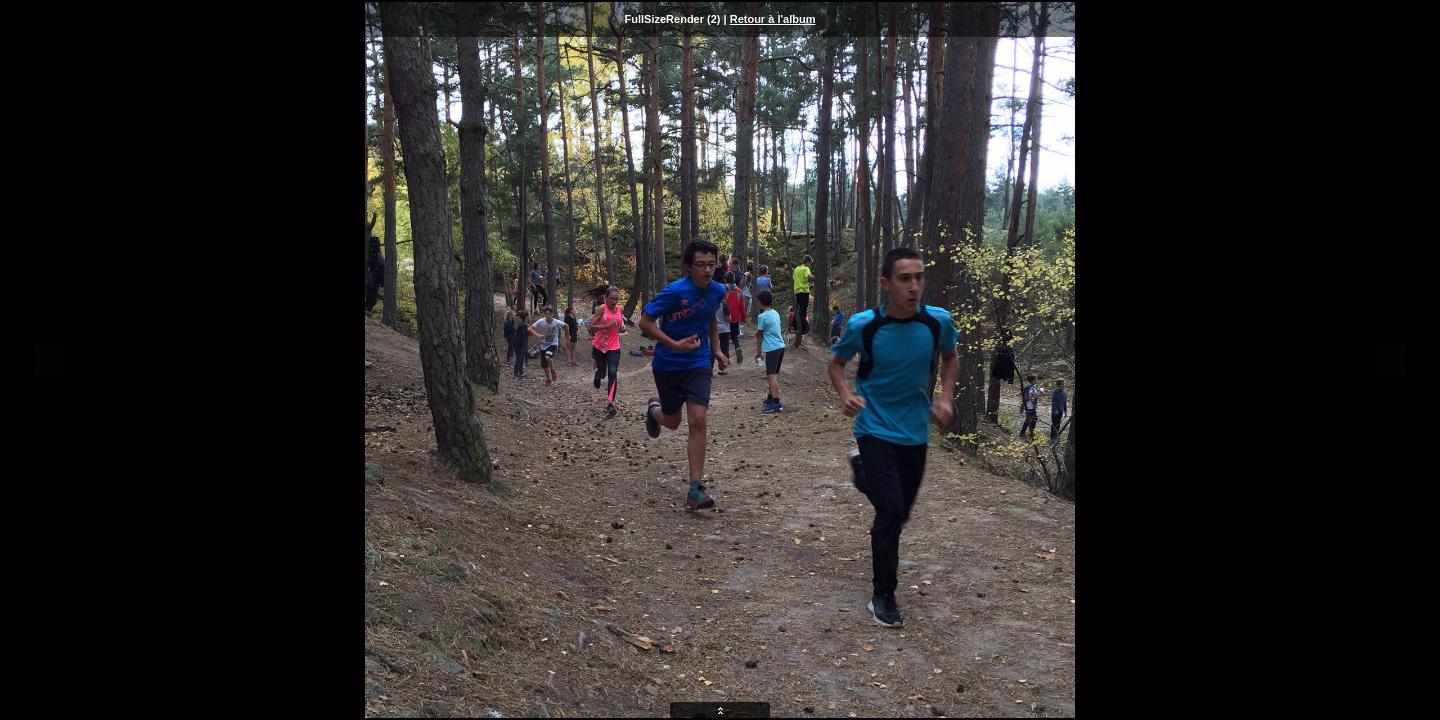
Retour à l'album (773, 19)
